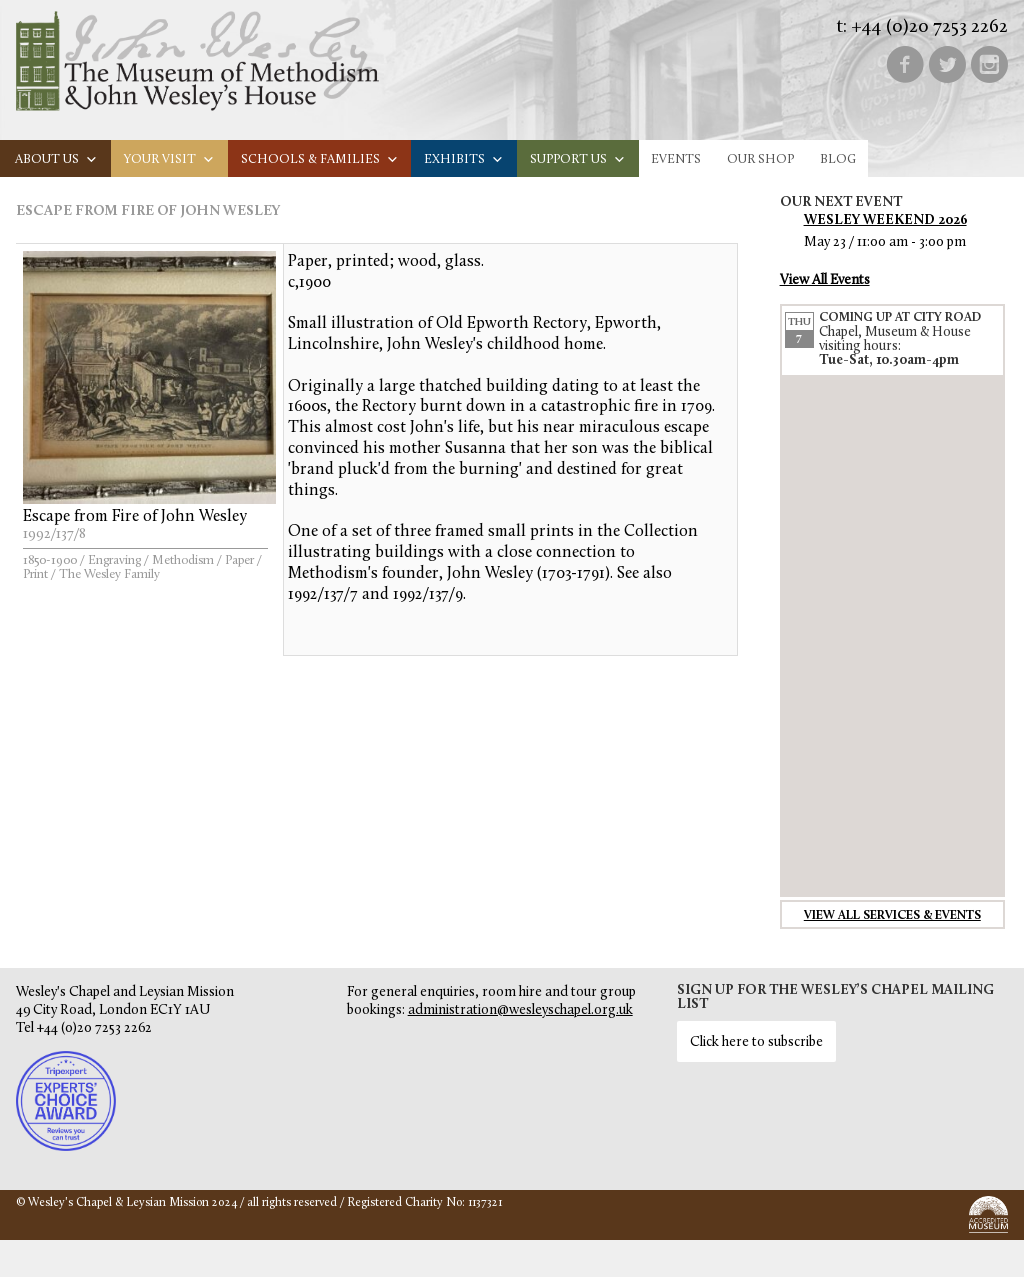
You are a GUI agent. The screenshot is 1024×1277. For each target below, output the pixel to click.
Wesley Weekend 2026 (885, 220)
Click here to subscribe (756, 1042)
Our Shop (760, 159)
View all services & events (892, 916)
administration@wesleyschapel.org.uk (520, 1010)
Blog (838, 159)
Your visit (169, 159)
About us (56, 159)
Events (676, 159)
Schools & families (320, 159)
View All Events (825, 280)
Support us (578, 159)
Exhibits (464, 159)
